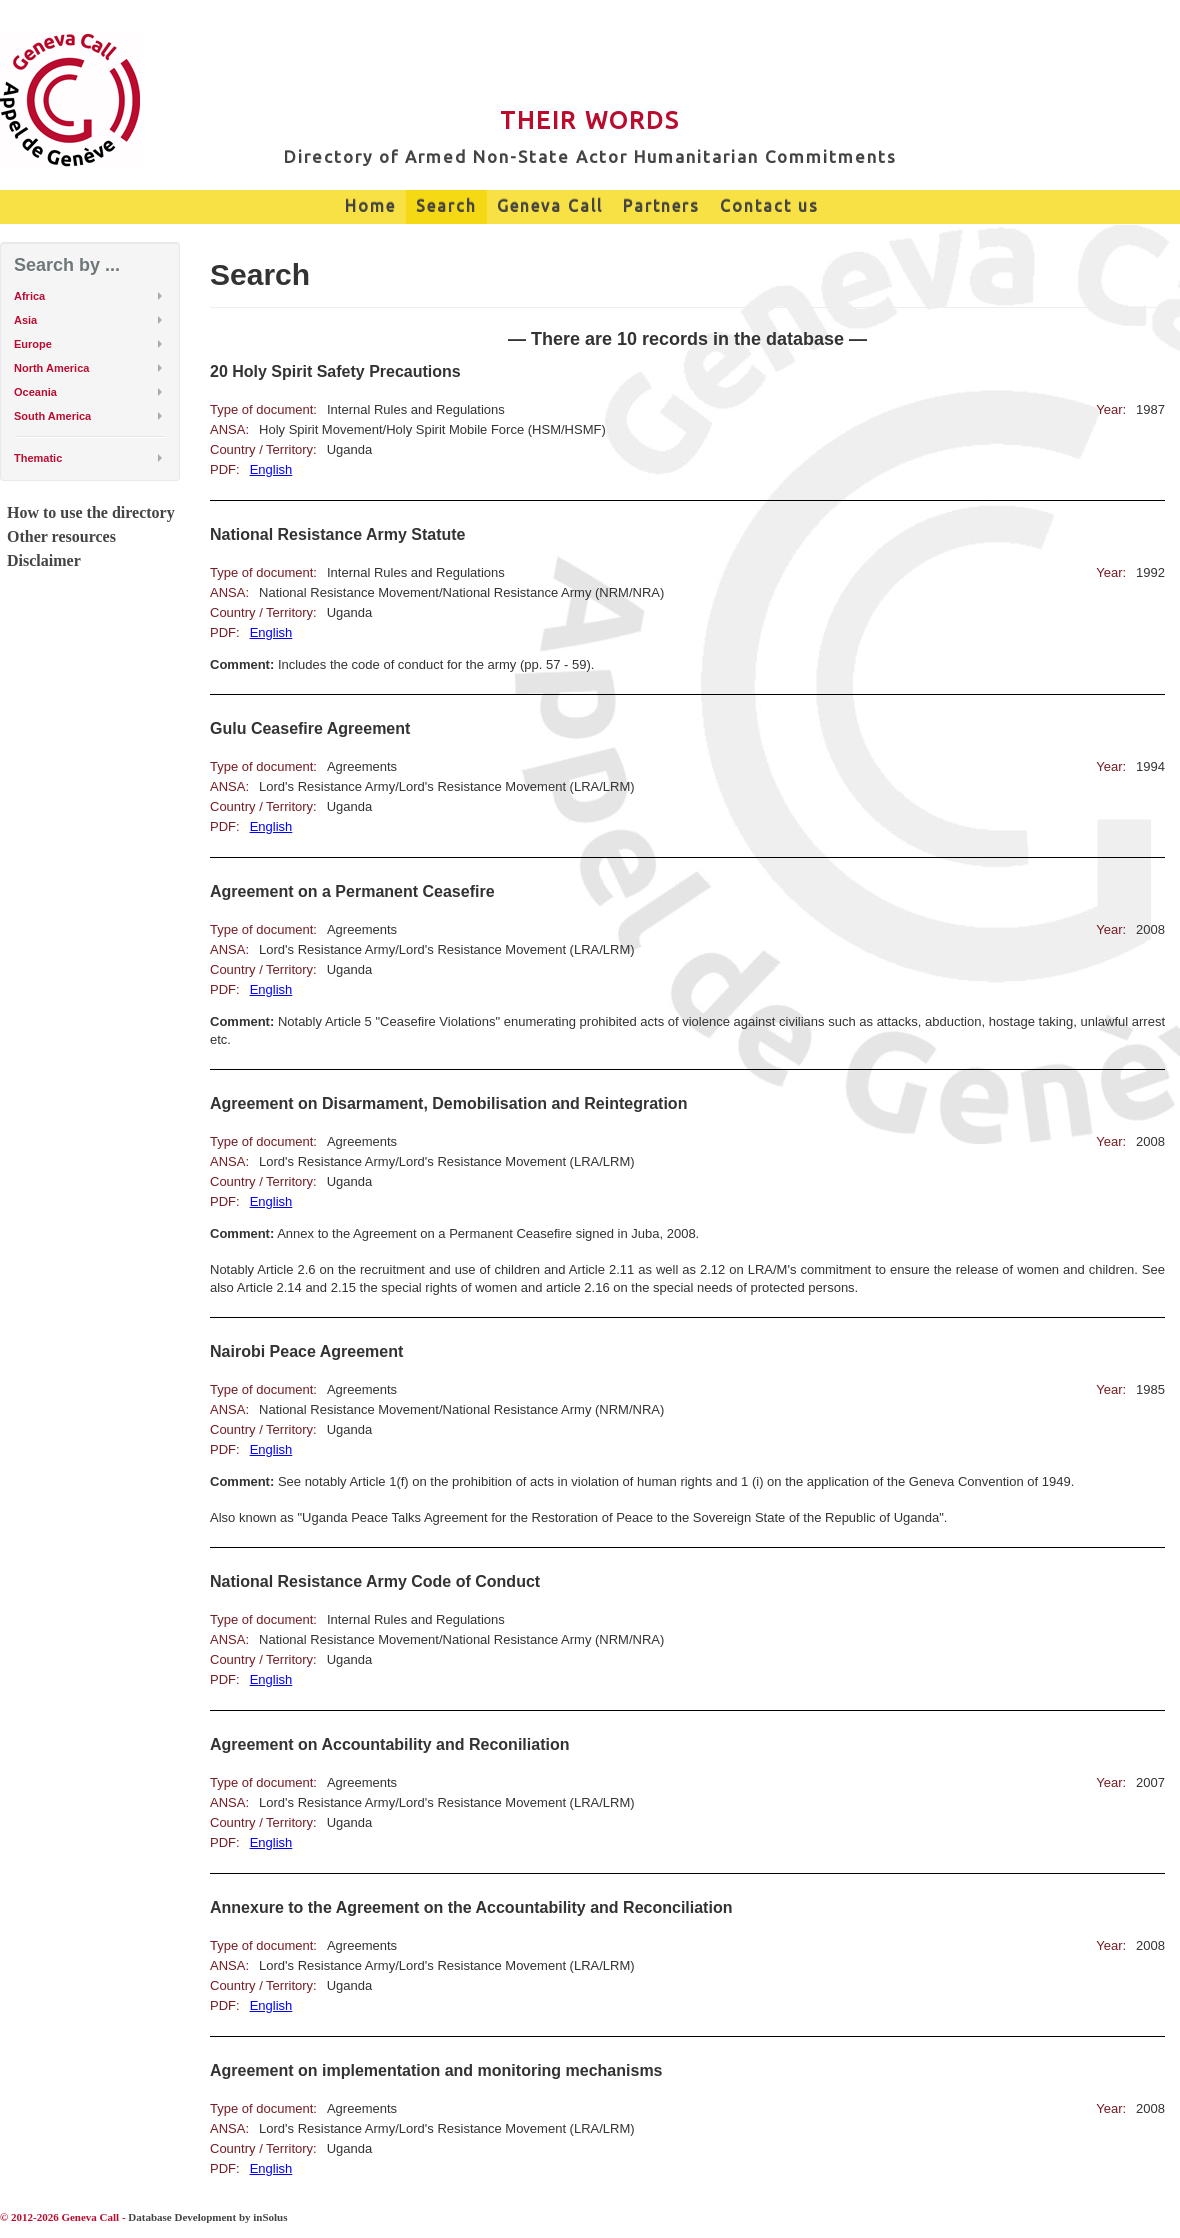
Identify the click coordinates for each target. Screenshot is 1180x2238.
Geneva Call (550, 206)
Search (446, 206)
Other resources (61, 536)
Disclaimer (44, 560)
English (271, 469)
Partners (661, 206)
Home (370, 206)
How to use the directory (91, 512)
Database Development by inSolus (207, 2217)
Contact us (769, 206)
